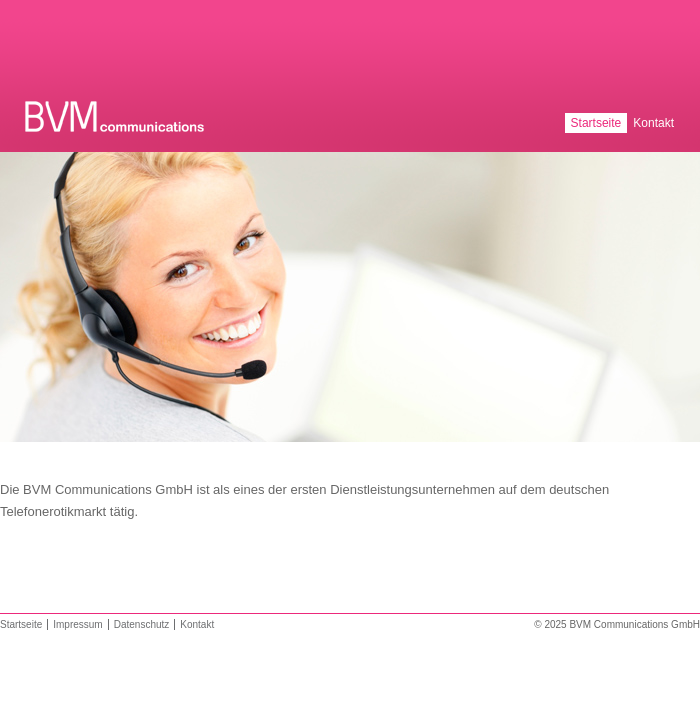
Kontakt (653, 123)
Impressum (77, 624)
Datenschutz (142, 624)
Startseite (596, 123)
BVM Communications (117, 116)
